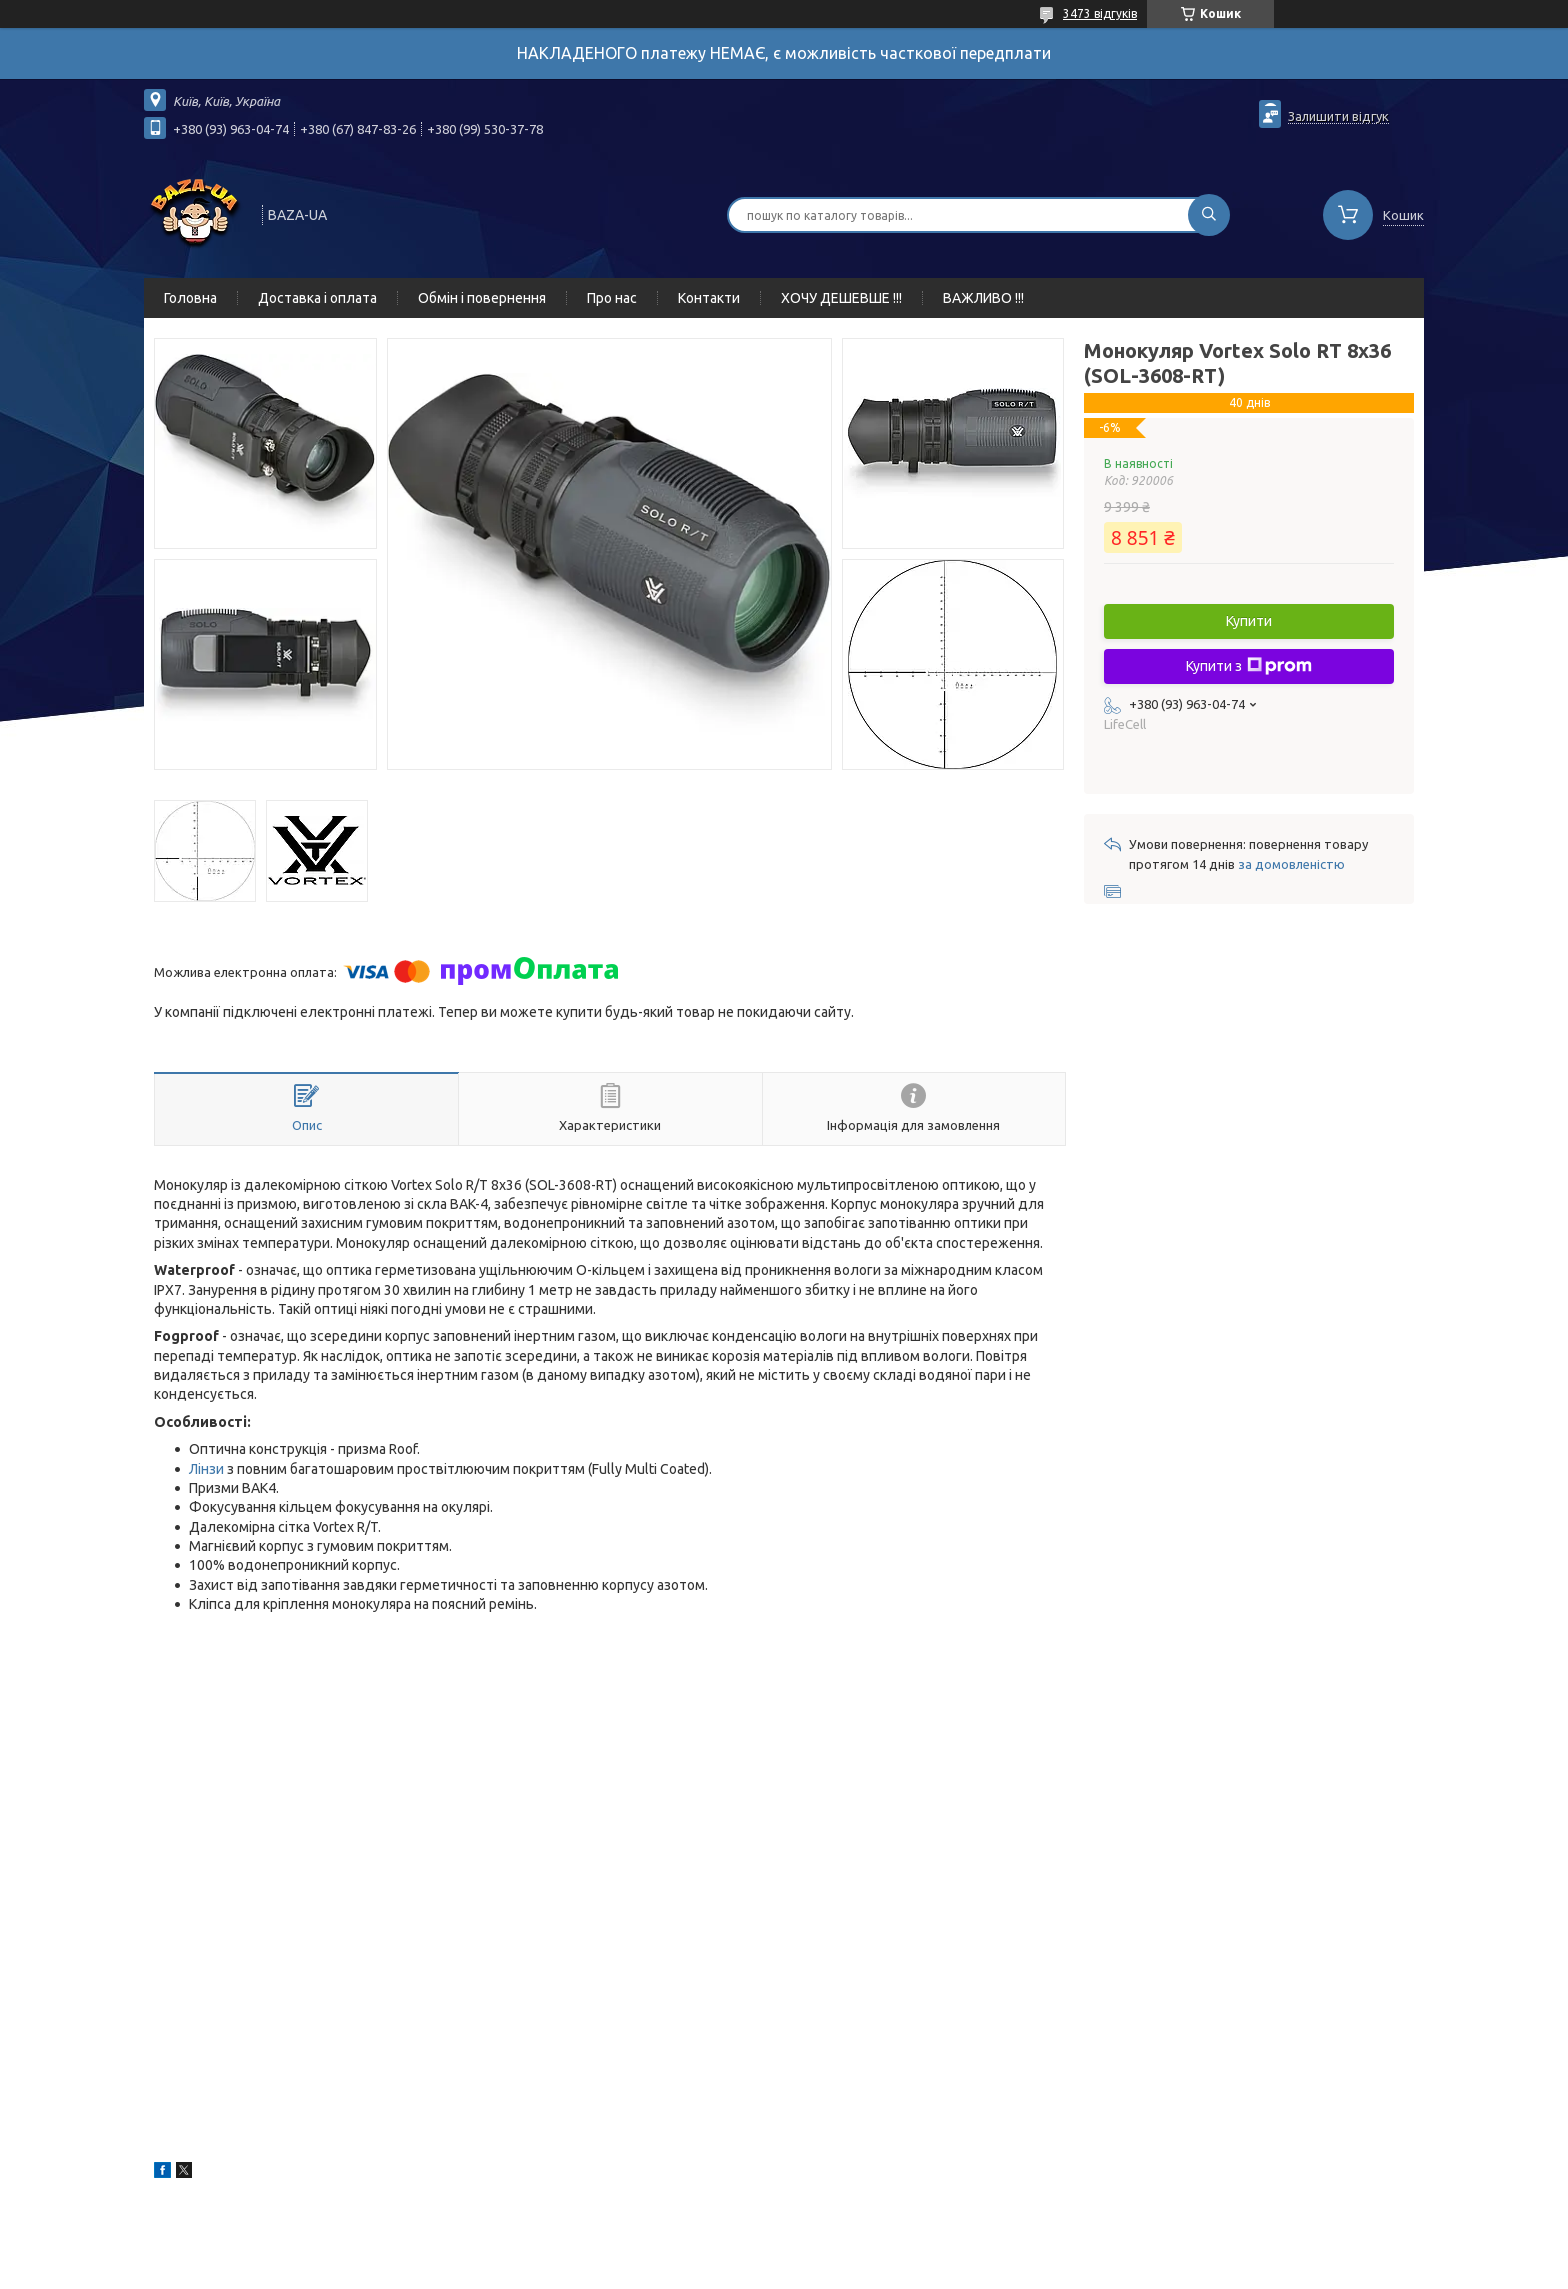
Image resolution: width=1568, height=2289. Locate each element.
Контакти (709, 298)
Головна (190, 298)
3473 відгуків (1100, 13)
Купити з (1249, 666)
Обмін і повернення (482, 298)
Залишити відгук (1338, 116)
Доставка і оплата (317, 298)
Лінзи (206, 1469)
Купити (1249, 621)
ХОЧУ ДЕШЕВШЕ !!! (841, 298)
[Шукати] (1209, 215)
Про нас (612, 298)
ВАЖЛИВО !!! (983, 298)
